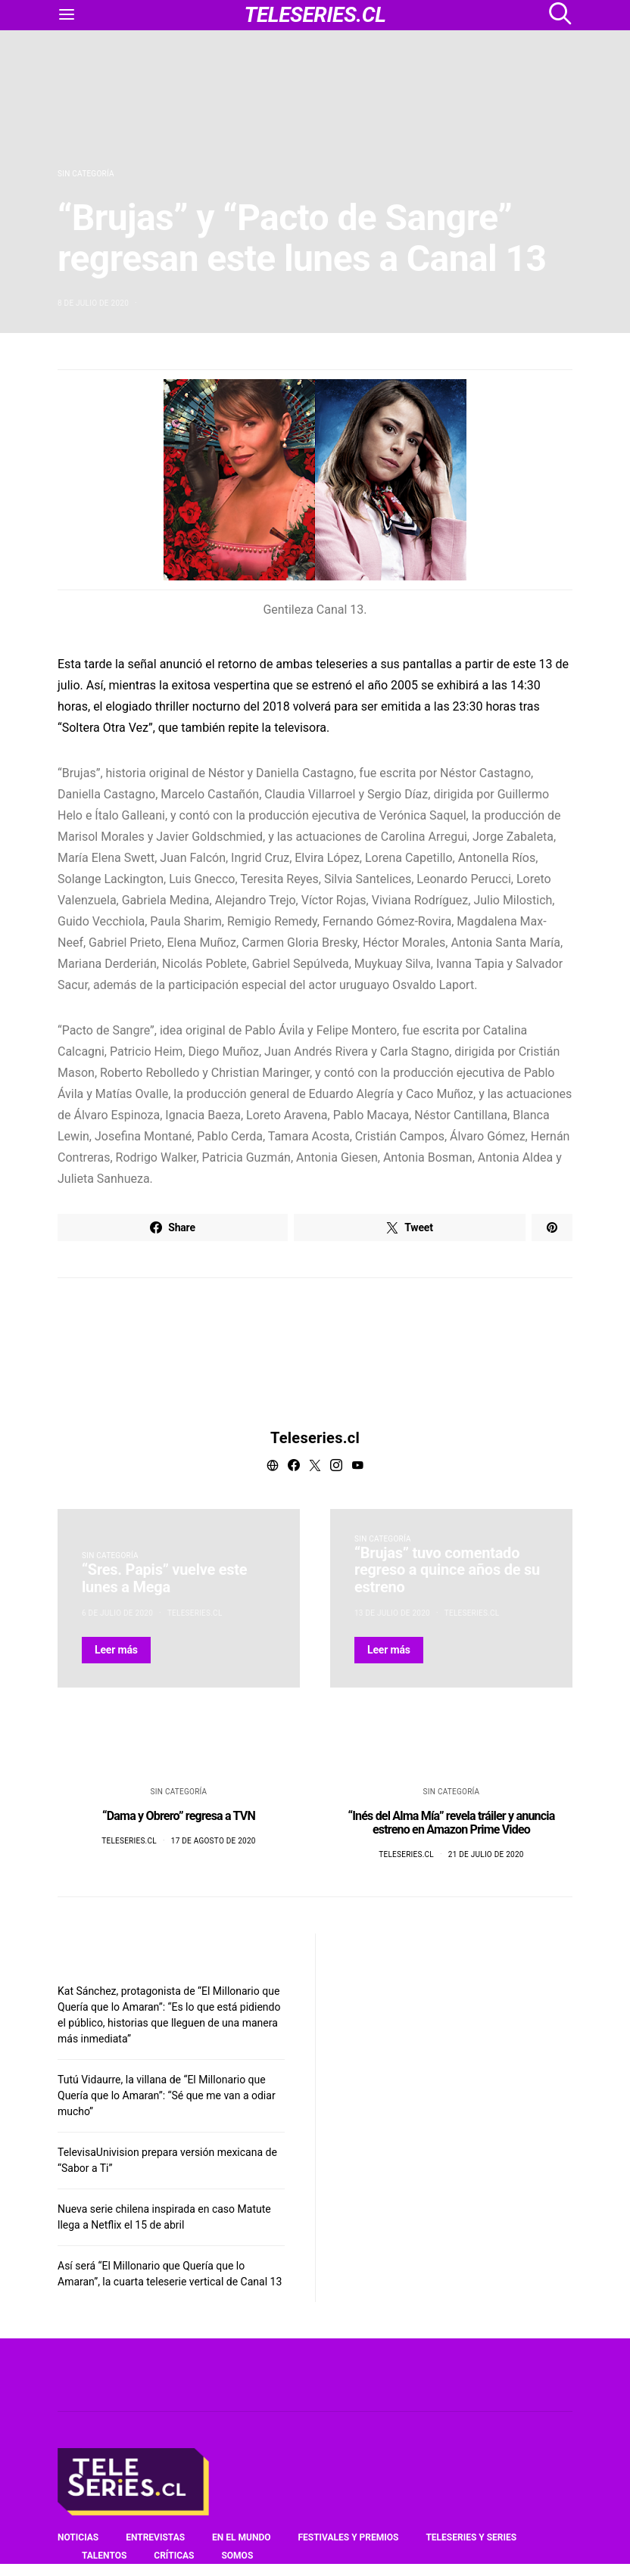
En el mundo (241, 2537)
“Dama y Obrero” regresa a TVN (178, 1816)
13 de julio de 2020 (392, 1613)
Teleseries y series (471, 2537)
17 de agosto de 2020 (213, 1841)
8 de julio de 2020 (93, 303)
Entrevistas (155, 2537)
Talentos (104, 2555)
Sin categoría (86, 174)
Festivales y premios (348, 2537)
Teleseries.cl (315, 1438)
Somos (237, 2555)
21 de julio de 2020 (486, 1854)
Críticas (174, 2555)
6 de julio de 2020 (117, 1613)
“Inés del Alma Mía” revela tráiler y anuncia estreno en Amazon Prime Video (451, 1823)
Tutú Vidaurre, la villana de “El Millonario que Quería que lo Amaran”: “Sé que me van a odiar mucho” (167, 2095)
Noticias (78, 2537)
